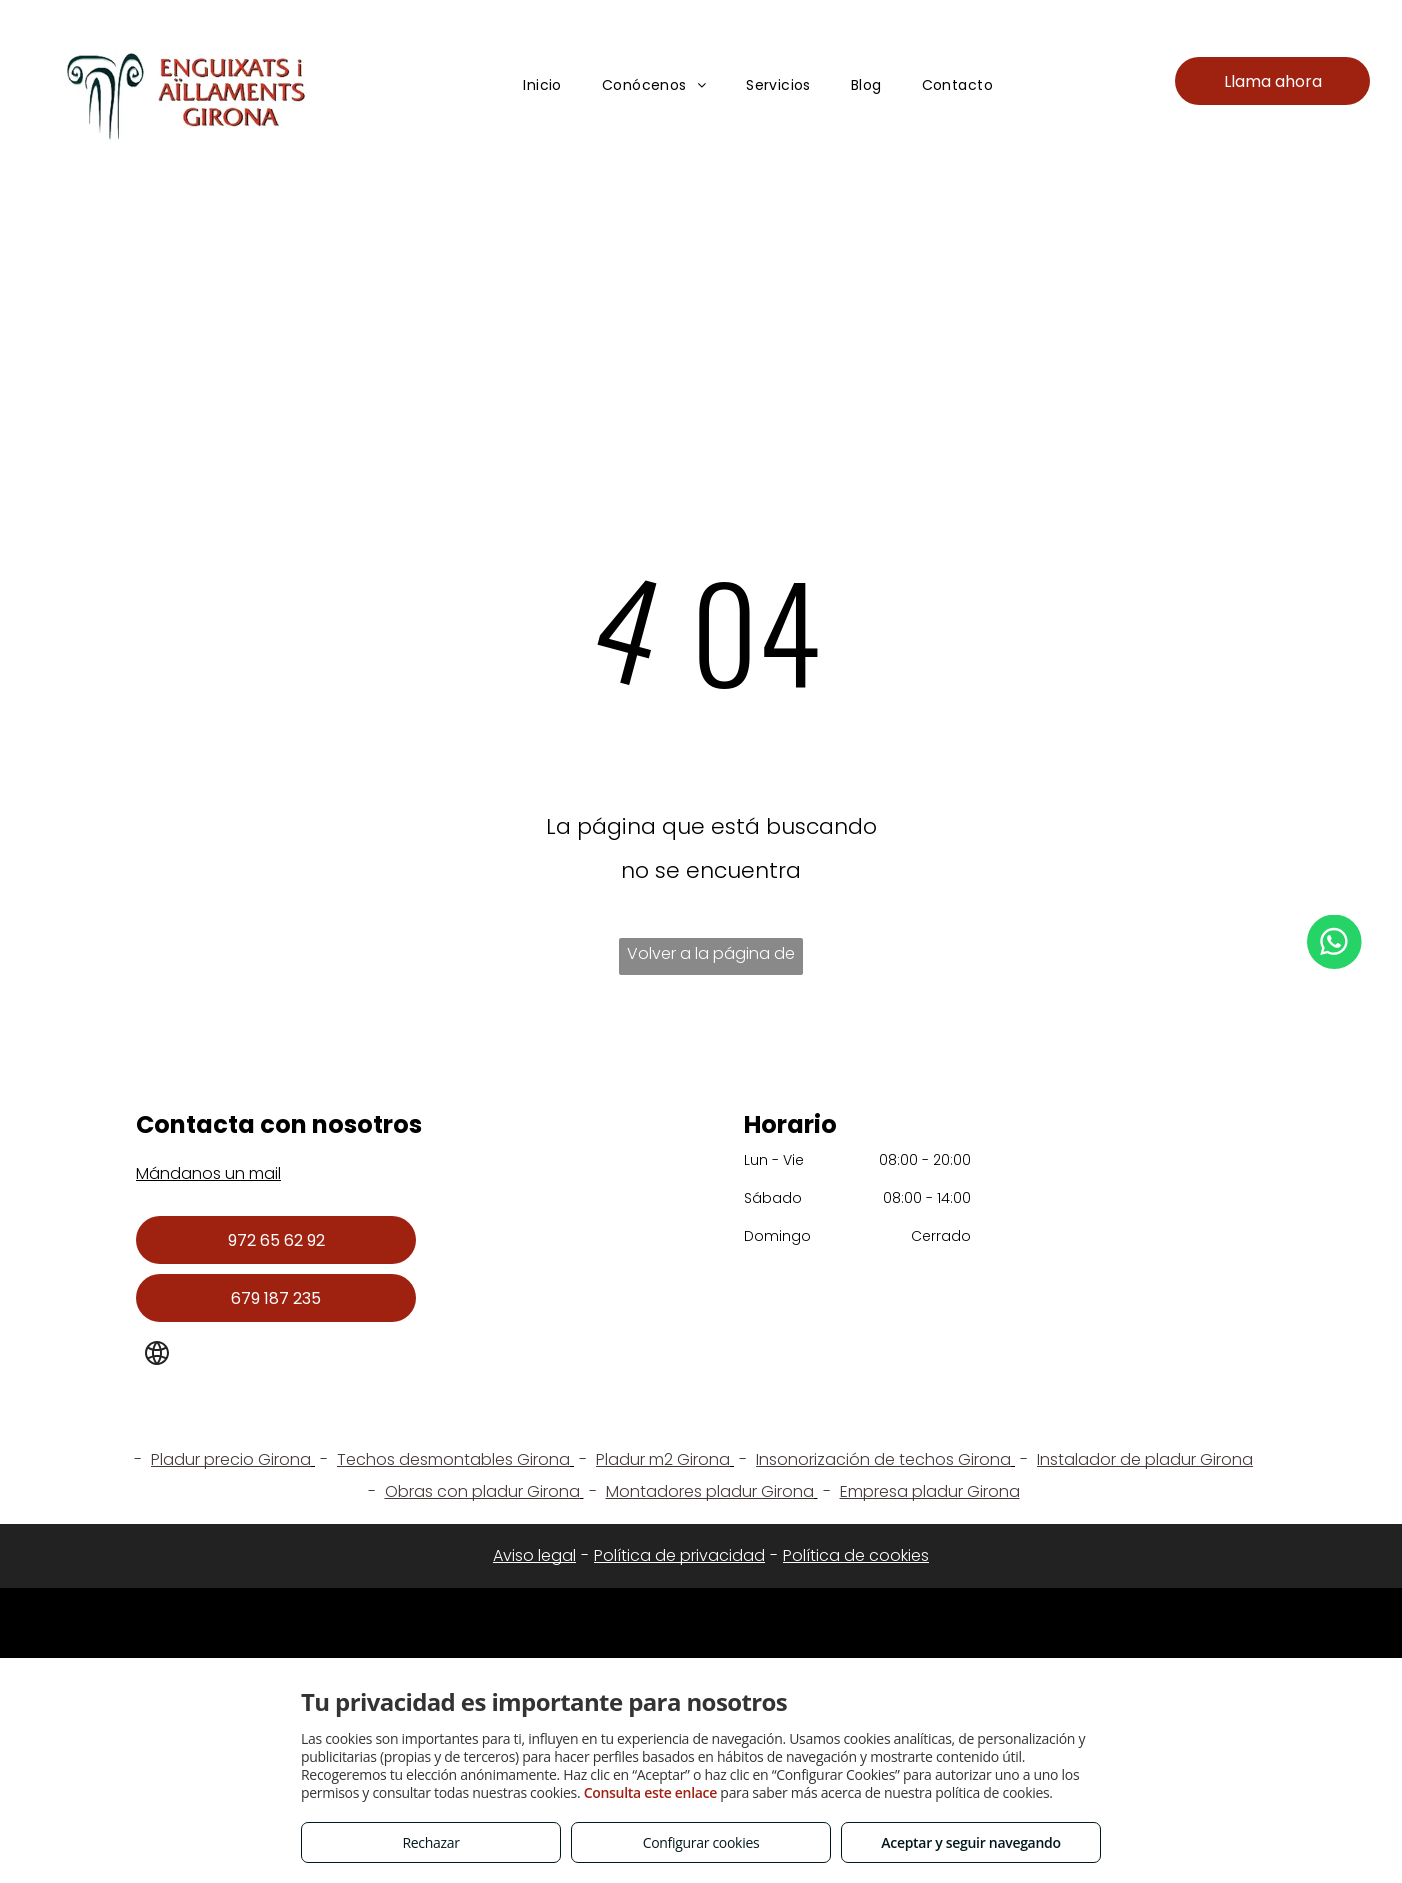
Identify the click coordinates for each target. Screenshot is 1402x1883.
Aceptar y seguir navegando (970, 1842)
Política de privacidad (679, 1555)
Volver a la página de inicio (711, 958)
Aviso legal (534, 1555)
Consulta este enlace (650, 1792)
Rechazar (430, 1842)
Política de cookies (856, 1555)
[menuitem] (542, 85)
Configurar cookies (701, 1842)
